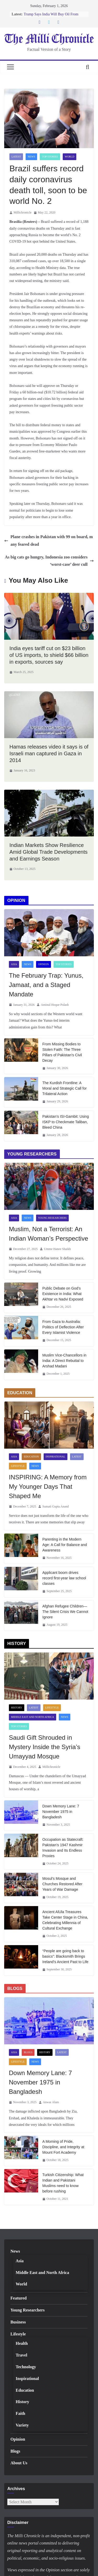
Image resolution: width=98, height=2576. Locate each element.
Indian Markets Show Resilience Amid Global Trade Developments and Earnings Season (48, 852)
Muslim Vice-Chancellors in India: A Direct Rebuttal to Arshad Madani (64, 1360)
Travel (21, 2355)
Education (31, 1456)
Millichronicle (23, 212)
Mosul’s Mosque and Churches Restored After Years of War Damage (62, 1884)
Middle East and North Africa (32, 1717)
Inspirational (55, 1456)
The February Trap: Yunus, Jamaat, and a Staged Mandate (46, 985)
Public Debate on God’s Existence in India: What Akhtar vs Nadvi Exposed (62, 1293)
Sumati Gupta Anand (55, 1506)
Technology (26, 2367)
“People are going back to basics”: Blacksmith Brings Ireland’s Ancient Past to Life (65, 1956)
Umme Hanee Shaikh (57, 1249)
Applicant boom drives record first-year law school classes (64, 1578)
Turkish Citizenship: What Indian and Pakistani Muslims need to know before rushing (63, 2183)
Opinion (43, 964)
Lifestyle (18, 1466)
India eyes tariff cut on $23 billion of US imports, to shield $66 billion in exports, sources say (48, 655)
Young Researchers (52, 1217)
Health (22, 2343)
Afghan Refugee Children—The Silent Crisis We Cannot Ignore (65, 1611)
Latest (16, 156)
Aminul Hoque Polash (55, 1005)
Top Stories (50, 156)
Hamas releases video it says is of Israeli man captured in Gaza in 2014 (48, 753)
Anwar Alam (51, 2102)
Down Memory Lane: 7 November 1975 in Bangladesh (60, 1811)
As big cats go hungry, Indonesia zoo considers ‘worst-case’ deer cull (49, 561)
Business (18, 2322)
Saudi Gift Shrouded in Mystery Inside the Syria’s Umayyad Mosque (44, 1747)
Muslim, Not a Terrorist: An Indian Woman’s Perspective (48, 1234)
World (69, 156)
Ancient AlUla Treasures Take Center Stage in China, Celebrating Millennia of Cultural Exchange (65, 1920)
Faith (20, 2413)
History (16, 1707)
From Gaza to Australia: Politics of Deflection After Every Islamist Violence (63, 1327)
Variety (22, 2425)
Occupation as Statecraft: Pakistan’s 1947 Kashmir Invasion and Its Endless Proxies (62, 1847)
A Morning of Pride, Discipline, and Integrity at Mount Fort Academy (63, 2146)
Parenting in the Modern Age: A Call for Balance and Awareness (64, 1544)
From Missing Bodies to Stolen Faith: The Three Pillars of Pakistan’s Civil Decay (62, 1052)
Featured (18, 2298)
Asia (14, 964)
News (31, 156)
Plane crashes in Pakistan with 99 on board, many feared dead (48, 540)
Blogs (28, 2052)
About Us (18, 2463)
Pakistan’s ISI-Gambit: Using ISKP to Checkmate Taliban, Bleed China (65, 1121)
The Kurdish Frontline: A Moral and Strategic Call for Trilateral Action (64, 1088)
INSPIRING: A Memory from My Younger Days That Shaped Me (48, 1486)
